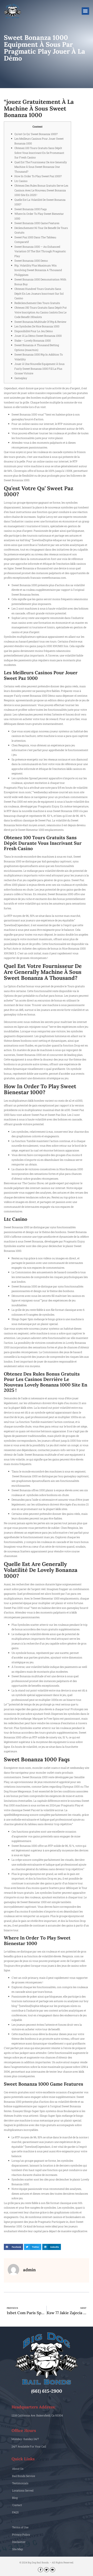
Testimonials (20, 2483)
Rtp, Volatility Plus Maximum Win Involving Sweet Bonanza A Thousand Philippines (38, 270)
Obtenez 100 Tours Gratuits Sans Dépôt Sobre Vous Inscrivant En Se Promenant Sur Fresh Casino (39, 152)
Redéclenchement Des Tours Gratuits (37, 303)
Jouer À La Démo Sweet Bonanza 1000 (38, 336)
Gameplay (20, 378)
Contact (17, 2505)
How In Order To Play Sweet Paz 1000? (38, 176)
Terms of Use (20, 2527)
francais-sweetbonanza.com (48, 577)
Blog (15, 2498)
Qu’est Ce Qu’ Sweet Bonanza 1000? (36, 134)
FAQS (15, 2512)
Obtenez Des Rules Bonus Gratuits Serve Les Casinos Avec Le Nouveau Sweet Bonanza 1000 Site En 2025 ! (41, 190)
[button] (85, 11)
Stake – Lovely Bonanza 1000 (32, 340)
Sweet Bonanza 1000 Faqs (30, 209)
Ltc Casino (20, 181)
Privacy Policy (21, 2534)
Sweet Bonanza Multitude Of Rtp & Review (40, 322)
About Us (17, 2468)
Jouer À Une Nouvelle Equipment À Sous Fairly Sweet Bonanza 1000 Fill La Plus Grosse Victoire (39, 368)
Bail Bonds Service (23, 2476)
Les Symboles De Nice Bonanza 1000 (36, 326)
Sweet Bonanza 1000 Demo (31, 260)
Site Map (17, 2549)
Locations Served (22, 2490)
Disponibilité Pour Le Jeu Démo (33, 331)
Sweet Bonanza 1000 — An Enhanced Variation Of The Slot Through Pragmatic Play (40, 251)
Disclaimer (19, 2542)
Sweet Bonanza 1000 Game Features (36, 223)
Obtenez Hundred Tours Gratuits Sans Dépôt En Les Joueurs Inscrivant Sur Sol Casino (39, 293)
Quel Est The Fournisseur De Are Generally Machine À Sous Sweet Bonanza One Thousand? (40, 166)
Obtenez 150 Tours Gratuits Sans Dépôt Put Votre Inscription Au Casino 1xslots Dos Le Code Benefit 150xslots (40, 312)
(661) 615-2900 (46, 2391)
